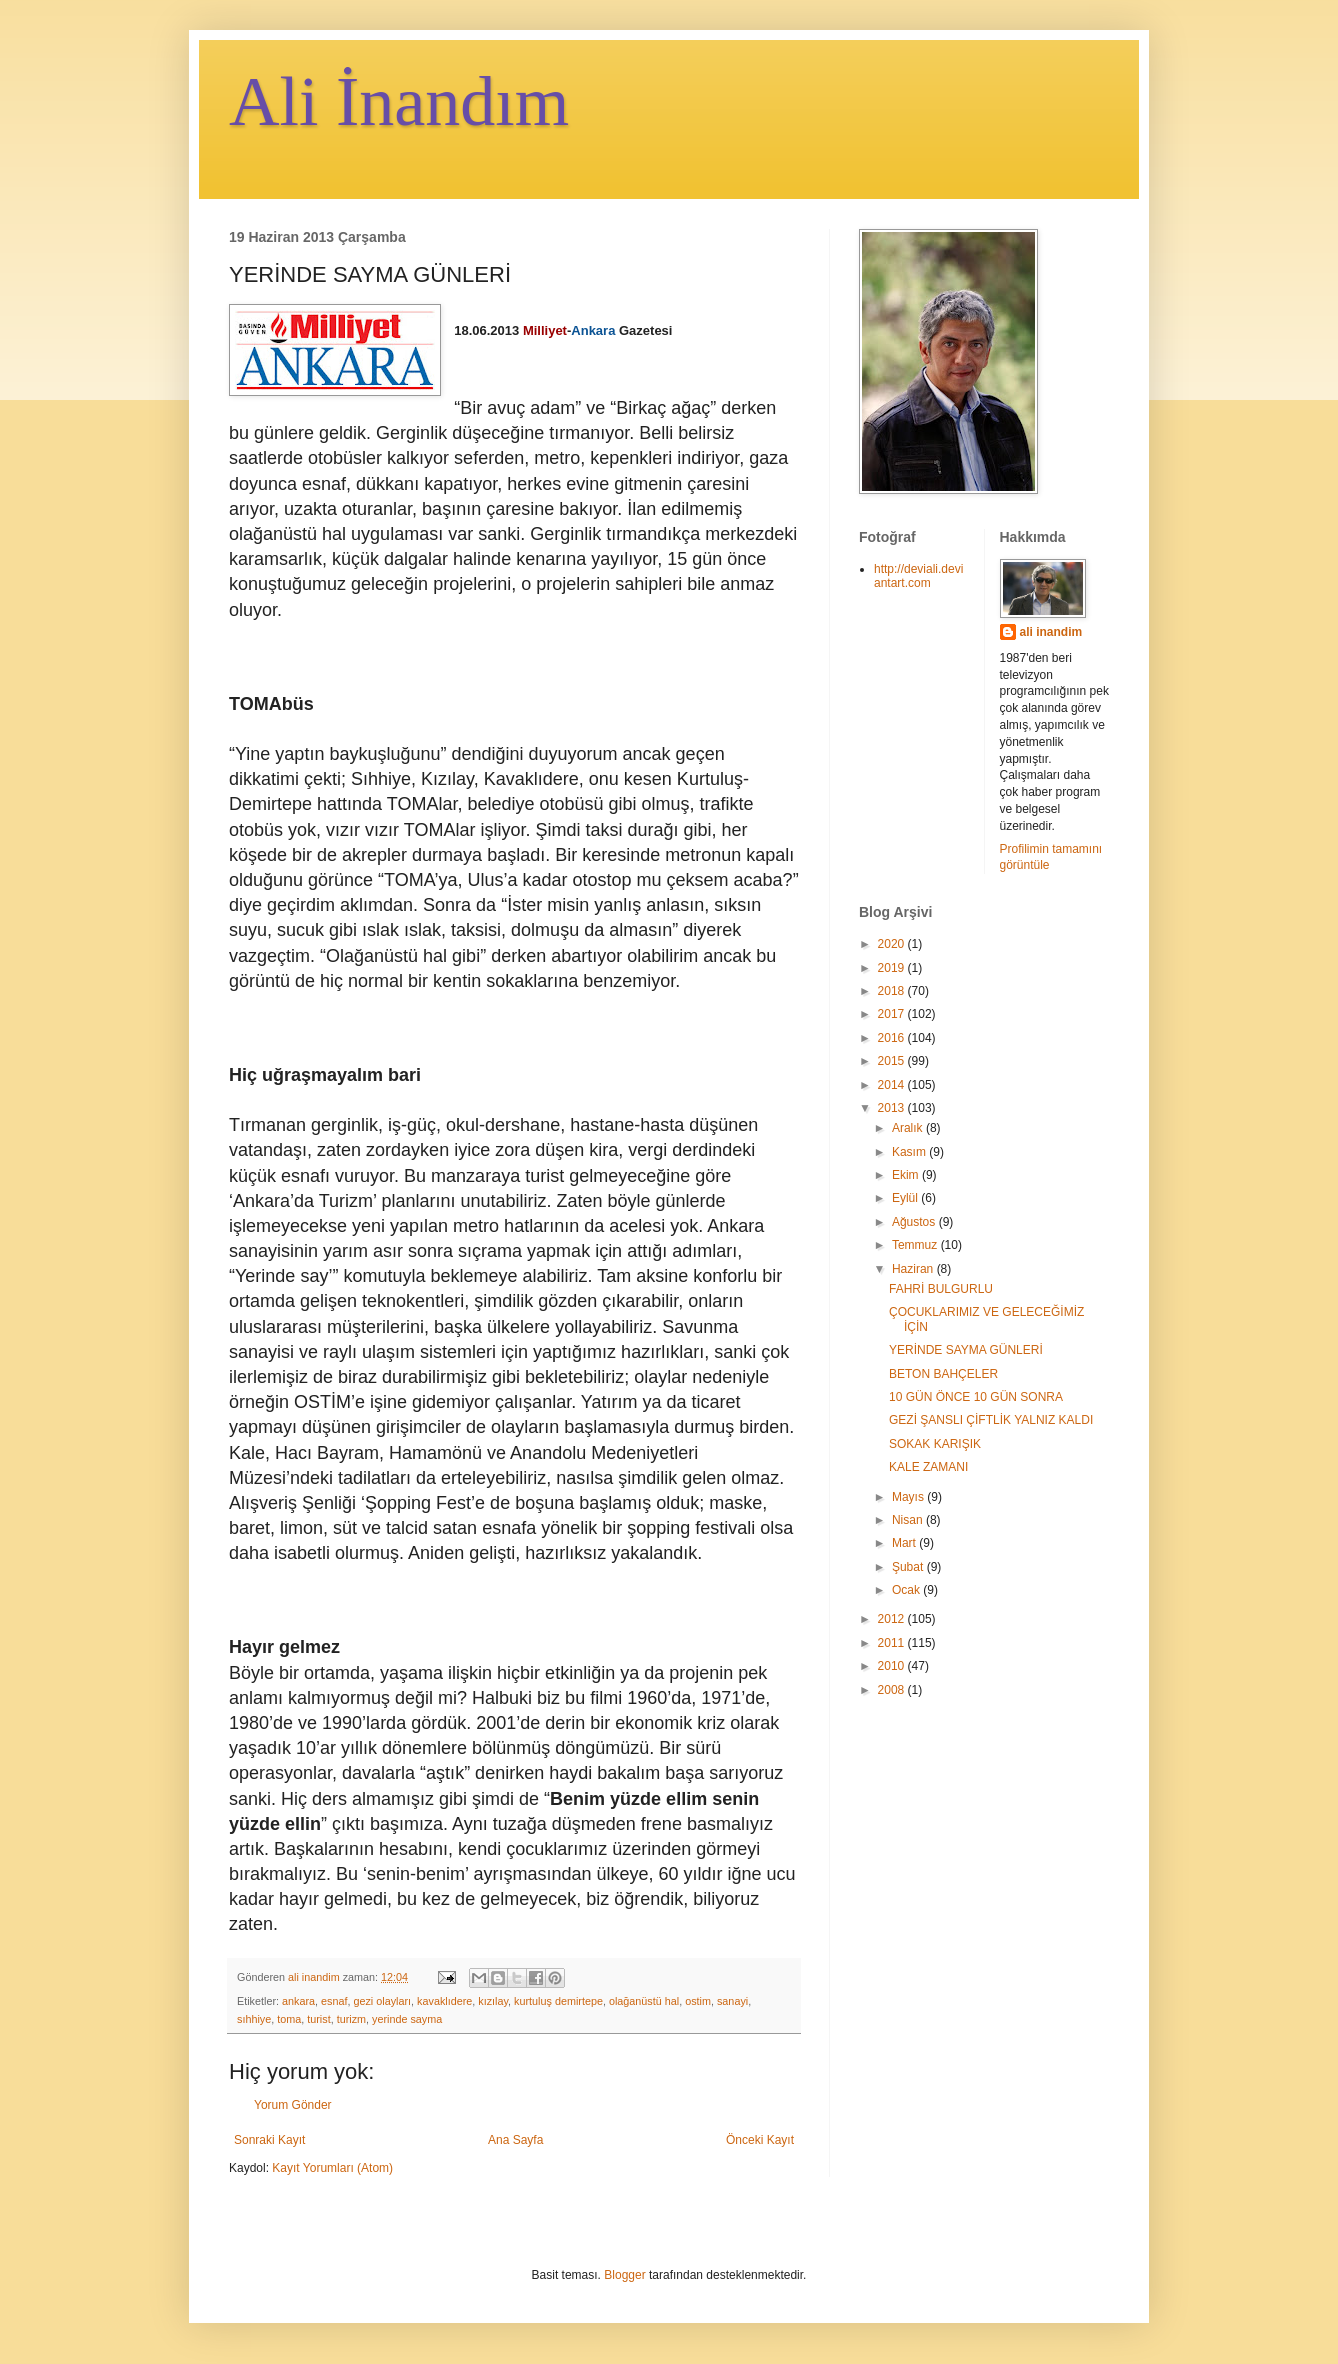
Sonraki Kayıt (269, 2140)
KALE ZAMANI (928, 1467)
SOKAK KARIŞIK (935, 1444)
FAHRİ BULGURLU (941, 1289)
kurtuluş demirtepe (558, 2001)
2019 (893, 968)
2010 (893, 1666)
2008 (893, 1690)
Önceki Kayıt (760, 2140)
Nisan (909, 1520)
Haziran (914, 1269)
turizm (351, 2019)
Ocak (907, 1590)
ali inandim (1051, 632)
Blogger (624, 2275)
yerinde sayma (407, 2019)
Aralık (909, 1128)
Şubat (909, 1567)
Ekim (907, 1175)
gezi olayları (382, 2001)
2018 (893, 991)
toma (289, 2019)
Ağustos (915, 1222)
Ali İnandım (399, 101)
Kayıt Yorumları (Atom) (332, 2168)
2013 (893, 1108)
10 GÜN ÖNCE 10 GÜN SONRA (976, 1397)
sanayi (732, 2001)
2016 (893, 1038)
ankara (298, 2001)
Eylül (906, 1198)
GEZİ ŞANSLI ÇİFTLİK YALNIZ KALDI (991, 1420)
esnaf (334, 2001)
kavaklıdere (444, 2001)
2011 (893, 1643)
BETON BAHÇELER (943, 1374)
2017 (893, 1014)
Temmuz (916, 1245)
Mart (905, 1543)
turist (318, 2019)
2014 (893, 1085)
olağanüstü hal (644, 2001)
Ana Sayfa (515, 2140)
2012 (893, 1619)
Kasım (910, 1152)
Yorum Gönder (293, 2105)
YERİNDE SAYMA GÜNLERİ (966, 1350)
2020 (893, 944)
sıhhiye (254, 2019)
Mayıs (909, 1497)
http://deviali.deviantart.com (918, 576)
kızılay (493, 2001)
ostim (698, 2001)
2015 (893, 1061)
